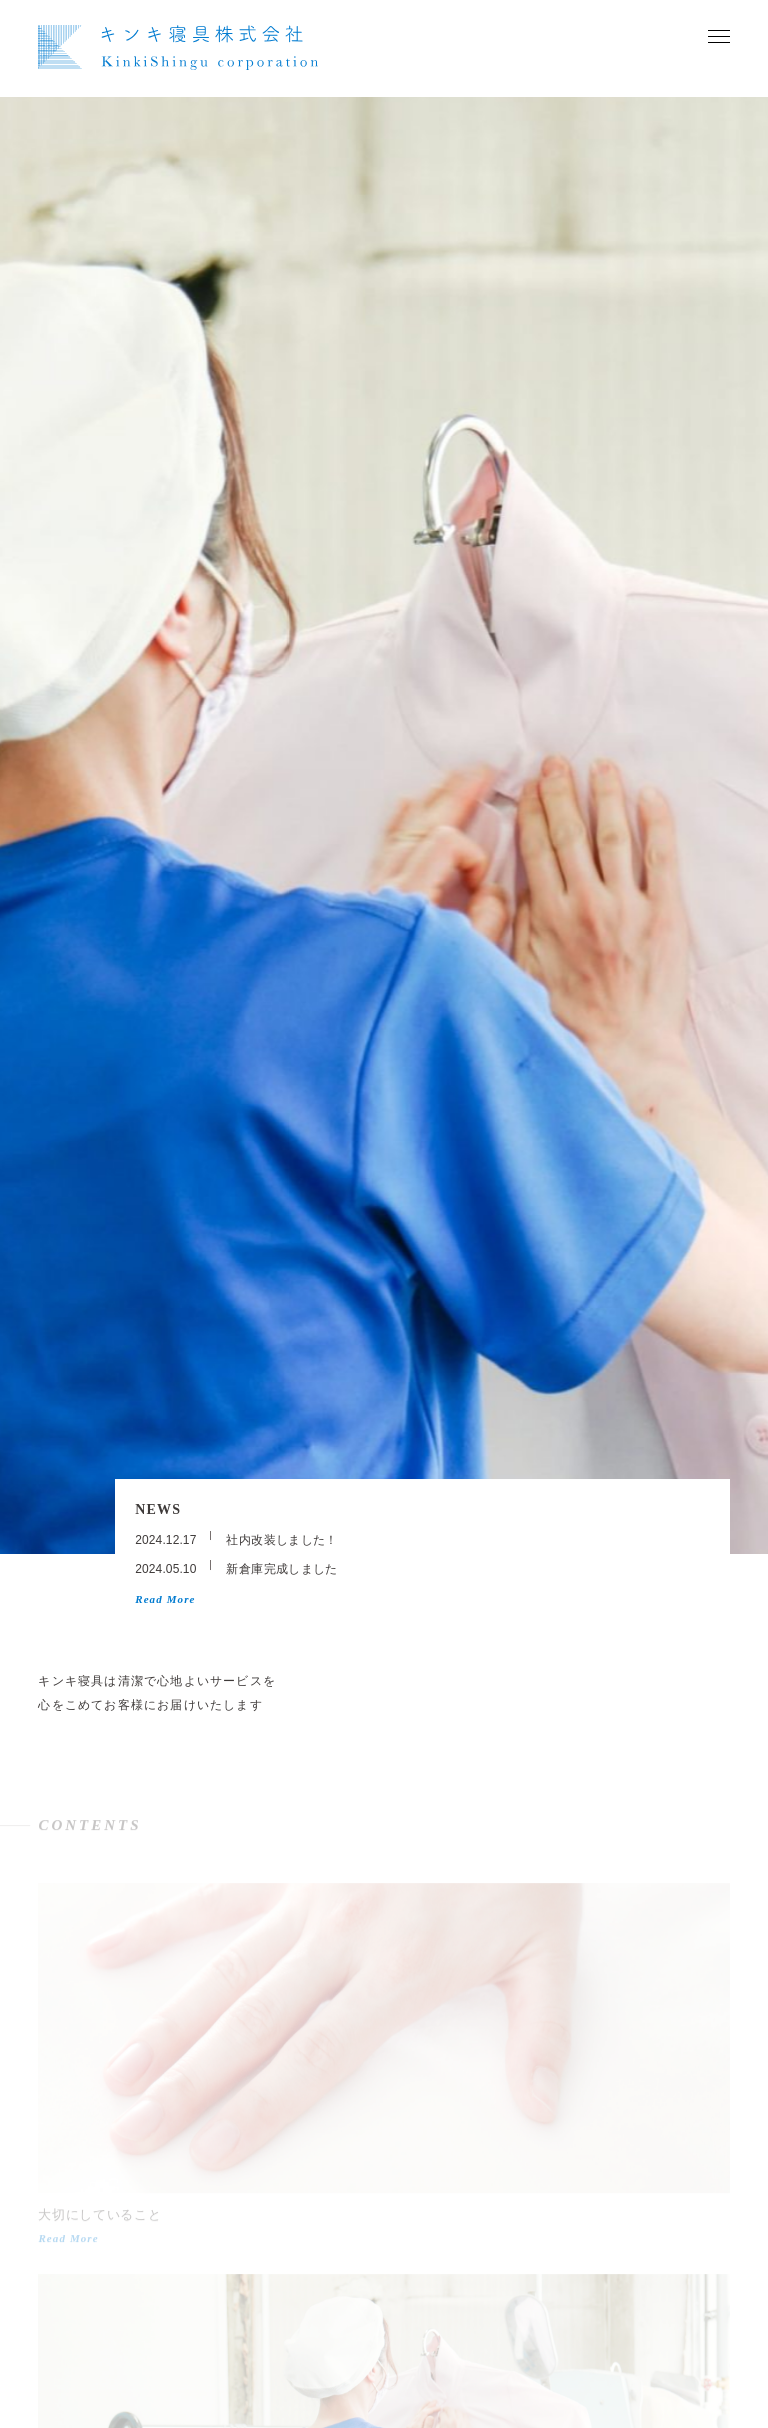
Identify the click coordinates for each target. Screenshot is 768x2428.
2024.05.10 (165, 1569)
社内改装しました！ (281, 1540)
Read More (165, 1599)
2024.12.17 (165, 1540)
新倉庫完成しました (281, 1569)
